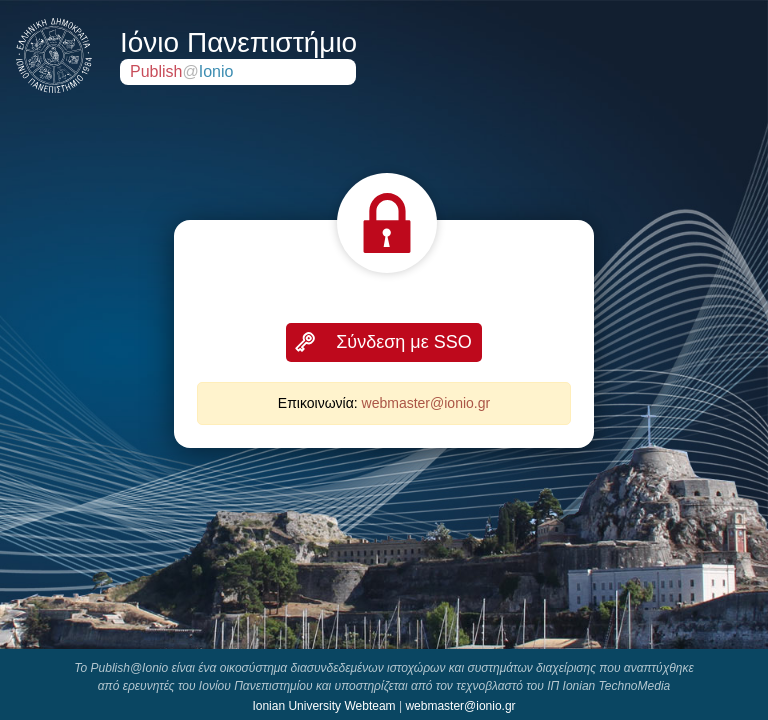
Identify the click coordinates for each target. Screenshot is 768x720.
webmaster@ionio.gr (426, 403)
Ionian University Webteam (323, 706)
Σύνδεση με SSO (404, 342)
